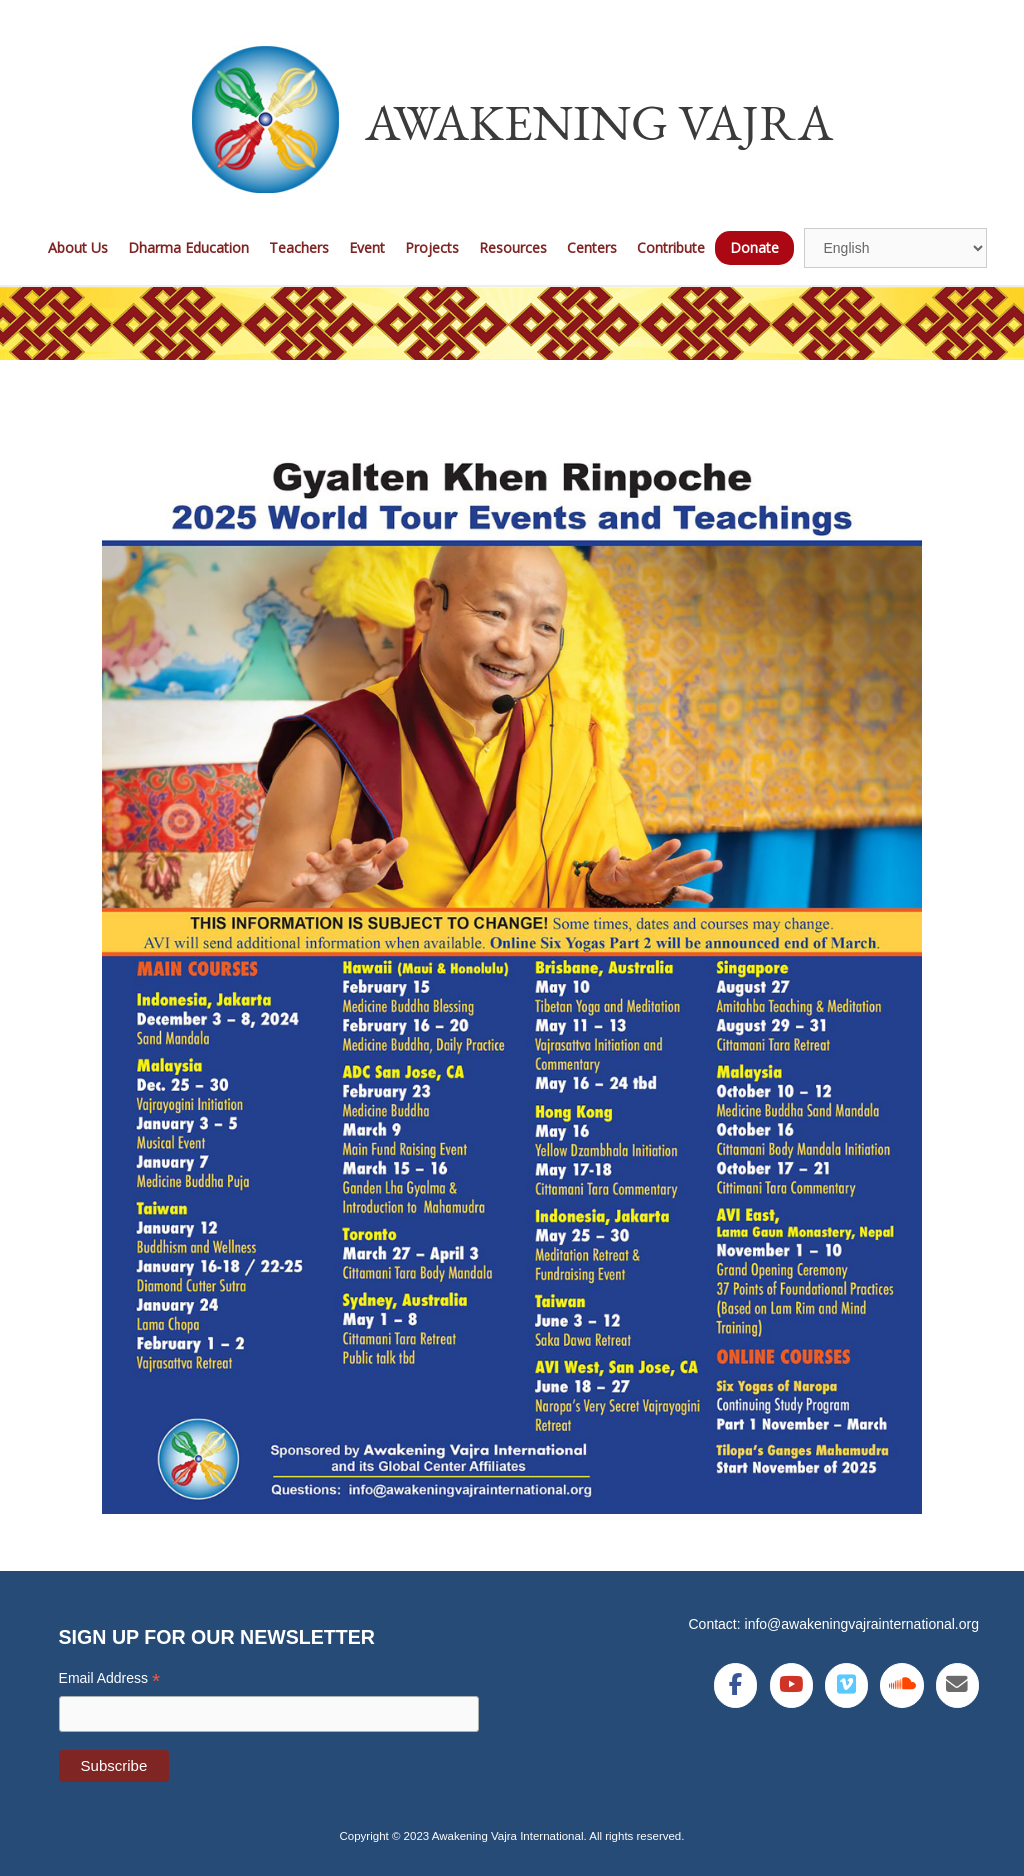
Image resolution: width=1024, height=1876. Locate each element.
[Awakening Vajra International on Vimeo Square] (846, 1685)
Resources (513, 247)
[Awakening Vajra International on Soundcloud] (901, 1685)
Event (367, 247)
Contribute (671, 247)
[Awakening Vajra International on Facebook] (735, 1685)
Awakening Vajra (599, 121)
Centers (592, 247)
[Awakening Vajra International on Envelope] (957, 1685)
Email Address (110, 1678)
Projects (432, 247)
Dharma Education (188, 247)
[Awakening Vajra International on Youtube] (791, 1685)
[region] (512, 323)
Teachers (299, 247)
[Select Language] (895, 248)
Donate (754, 247)
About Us (78, 247)
